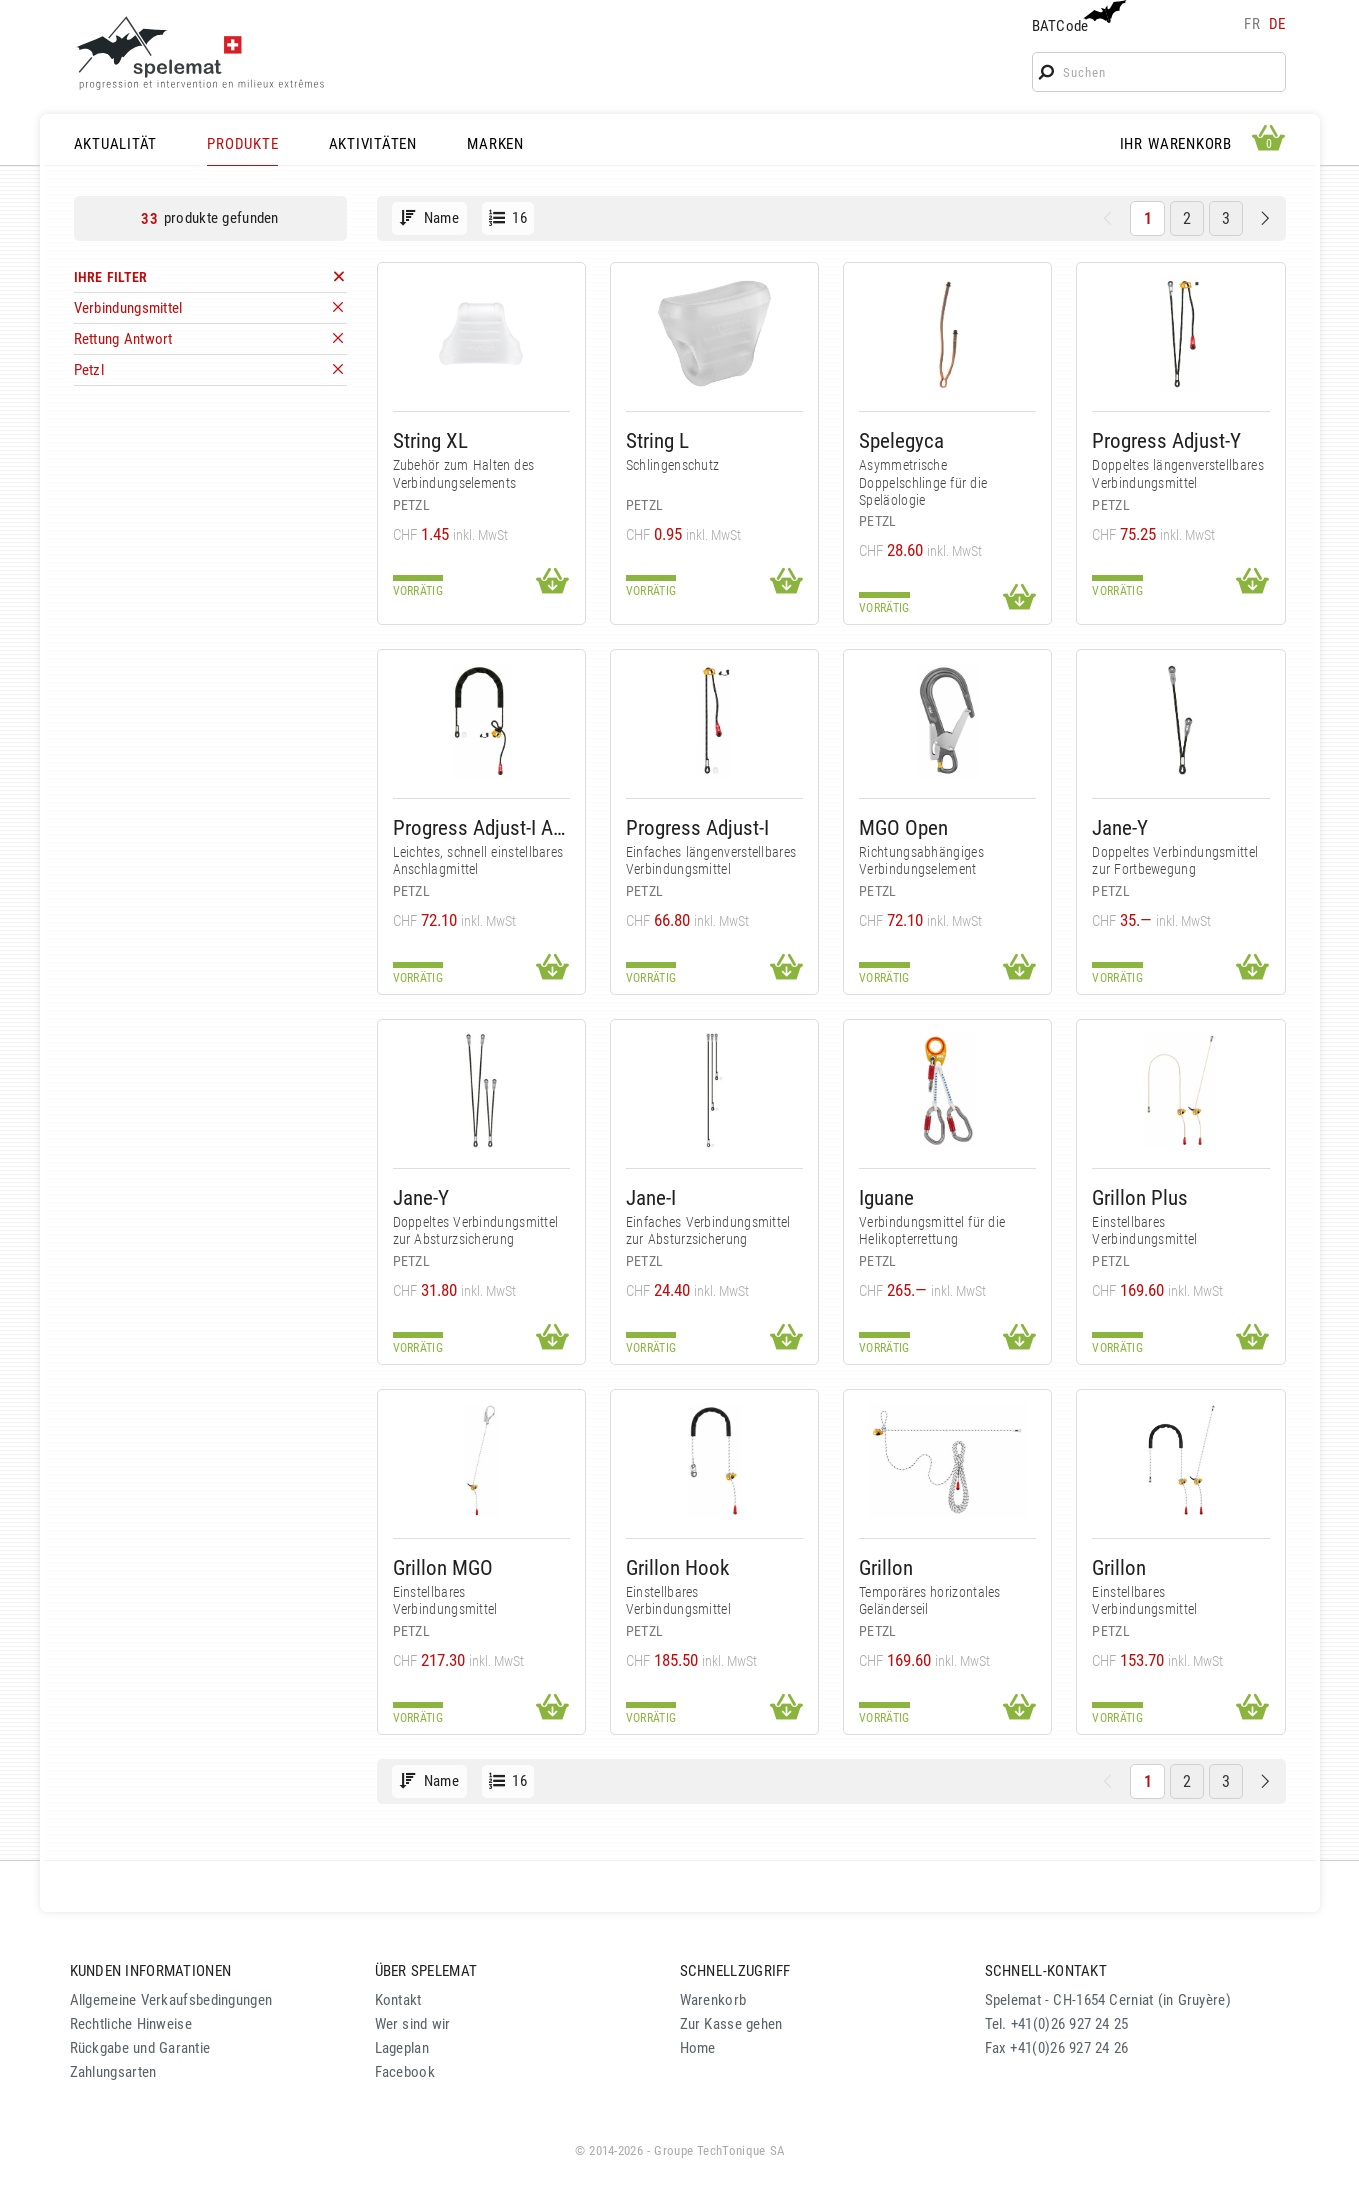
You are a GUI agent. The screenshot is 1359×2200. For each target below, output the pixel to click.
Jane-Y (1120, 827)
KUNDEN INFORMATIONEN (151, 1971)
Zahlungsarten (113, 2072)
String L (657, 440)
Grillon (886, 1567)
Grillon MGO (443, 1567)
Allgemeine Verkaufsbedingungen (171, 2000)
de (1277, 24)
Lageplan (402, 2048)
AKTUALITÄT (116, 144)
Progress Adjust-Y (1166, 440)
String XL (430, 440)
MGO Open (903, 827)
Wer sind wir (413, 2024)
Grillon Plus (1140, 1197)
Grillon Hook (677, 1567)
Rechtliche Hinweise (131, 2024)
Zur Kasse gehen (731, 2024)
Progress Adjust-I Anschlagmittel (481, 827)
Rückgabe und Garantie (140, 2048)
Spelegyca (901, 440)
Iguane (886, 1197)
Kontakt (398, 2000)
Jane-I (651, 1197)
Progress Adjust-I (697, 827)
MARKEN (495, 144)
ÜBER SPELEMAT (426, 1971)
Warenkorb (713, 2000)
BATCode (1077, 17)
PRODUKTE (242, 144)
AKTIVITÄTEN (373, 144)
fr (1252, 24)
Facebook (405, 2072)
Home (698, 2048)
